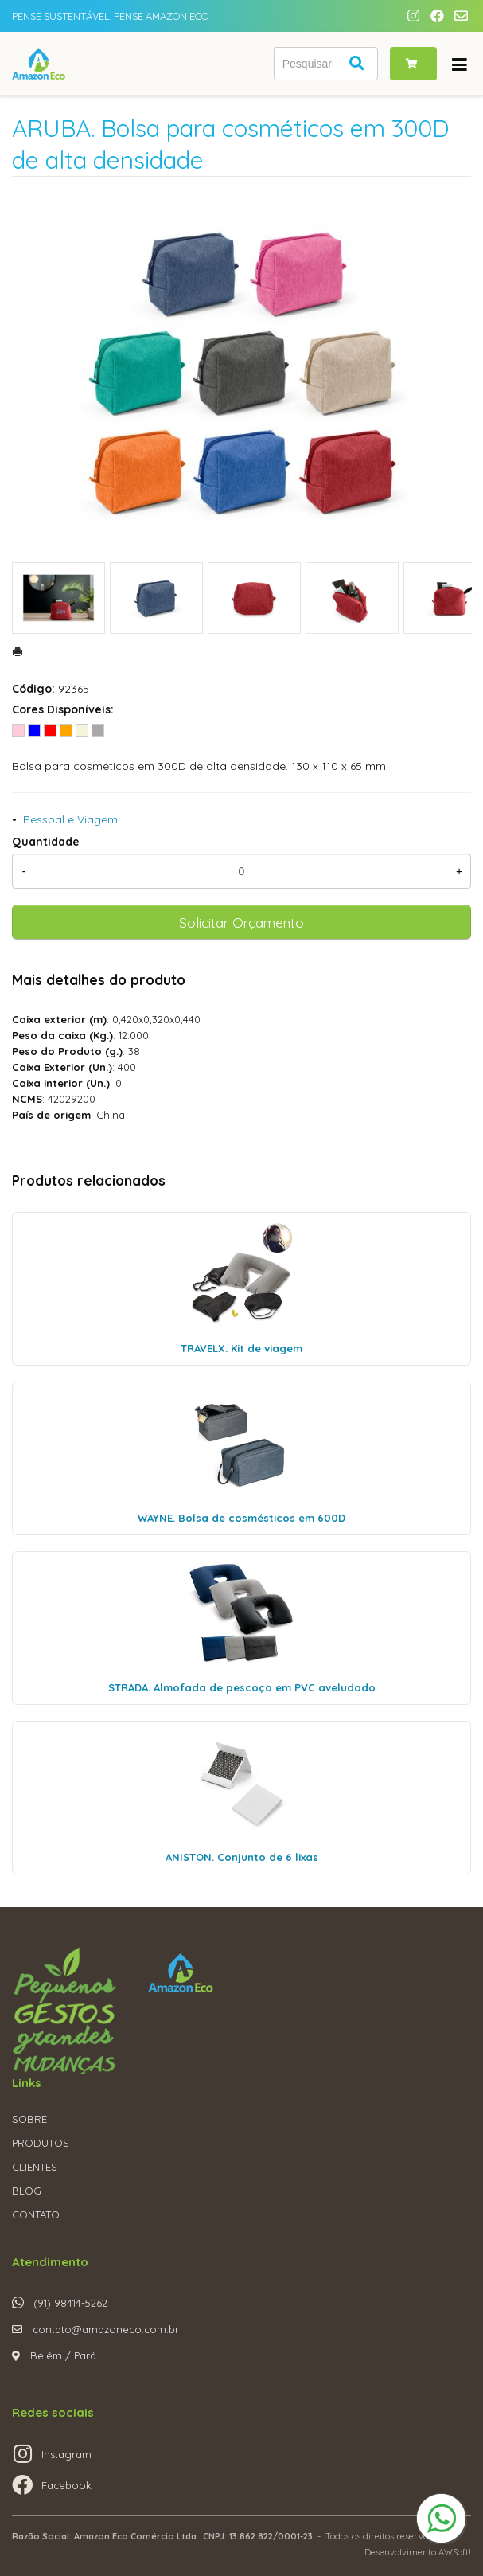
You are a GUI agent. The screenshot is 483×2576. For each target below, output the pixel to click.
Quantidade (46, 842)
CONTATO (36, 2214)
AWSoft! (454, 2552)
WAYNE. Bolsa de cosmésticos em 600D (241, 1517)
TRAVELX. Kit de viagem (241, 1348)
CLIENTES (34, 2166)
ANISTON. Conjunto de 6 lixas (242, 1857)
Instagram (66, 2454)
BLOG (26, 2190)
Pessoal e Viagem (70, 819)
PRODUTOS (40, 2142)
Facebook (66, 2485)
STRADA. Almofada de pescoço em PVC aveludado (242, 1687)
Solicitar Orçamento (241, 922)
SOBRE (29, 2119)
